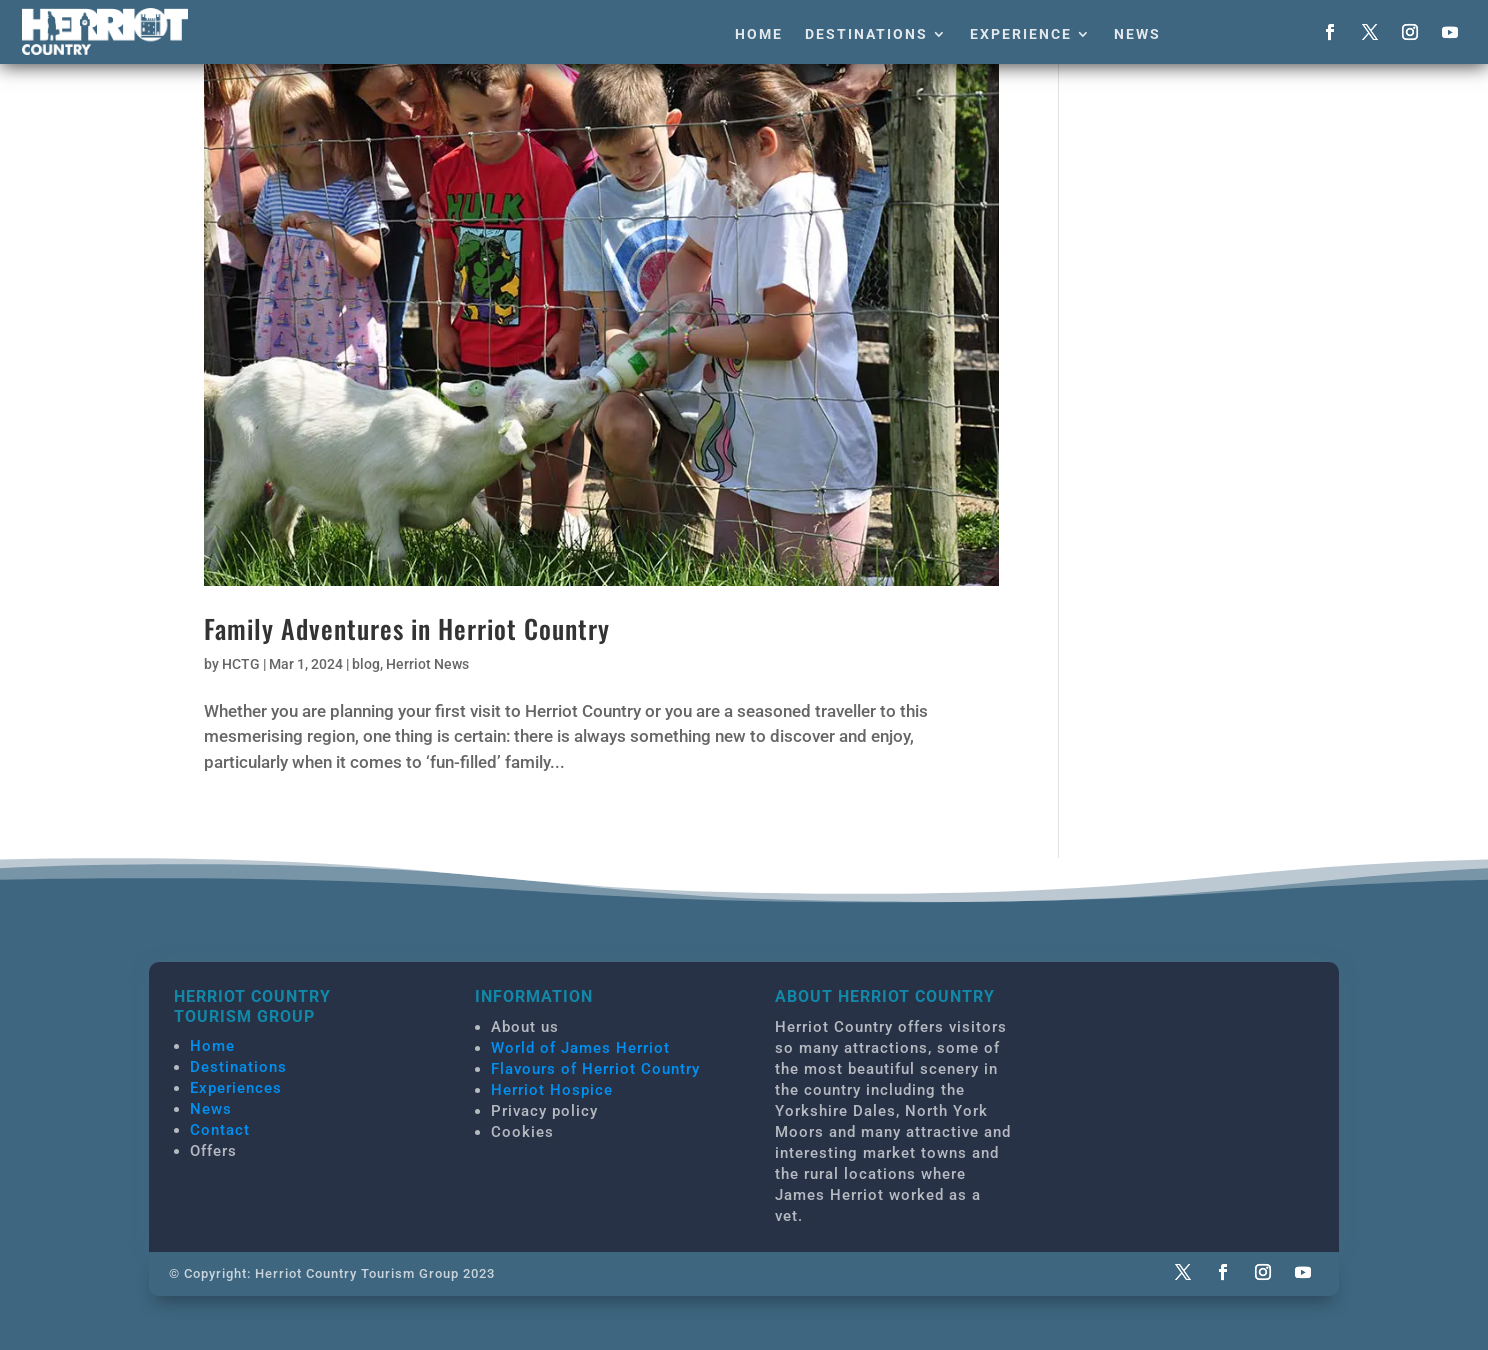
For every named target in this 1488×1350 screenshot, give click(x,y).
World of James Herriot (580, 1048)
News (1137, 34)
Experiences (236, 1088)
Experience (1021, 34)
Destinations (866, 34)
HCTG (241, 664)
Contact (220, 1130)
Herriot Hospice (552, 1090)
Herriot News (427, 664)
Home (759, 34)
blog (366, 664)
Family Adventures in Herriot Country (407, 628)
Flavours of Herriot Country (595, 1069)
